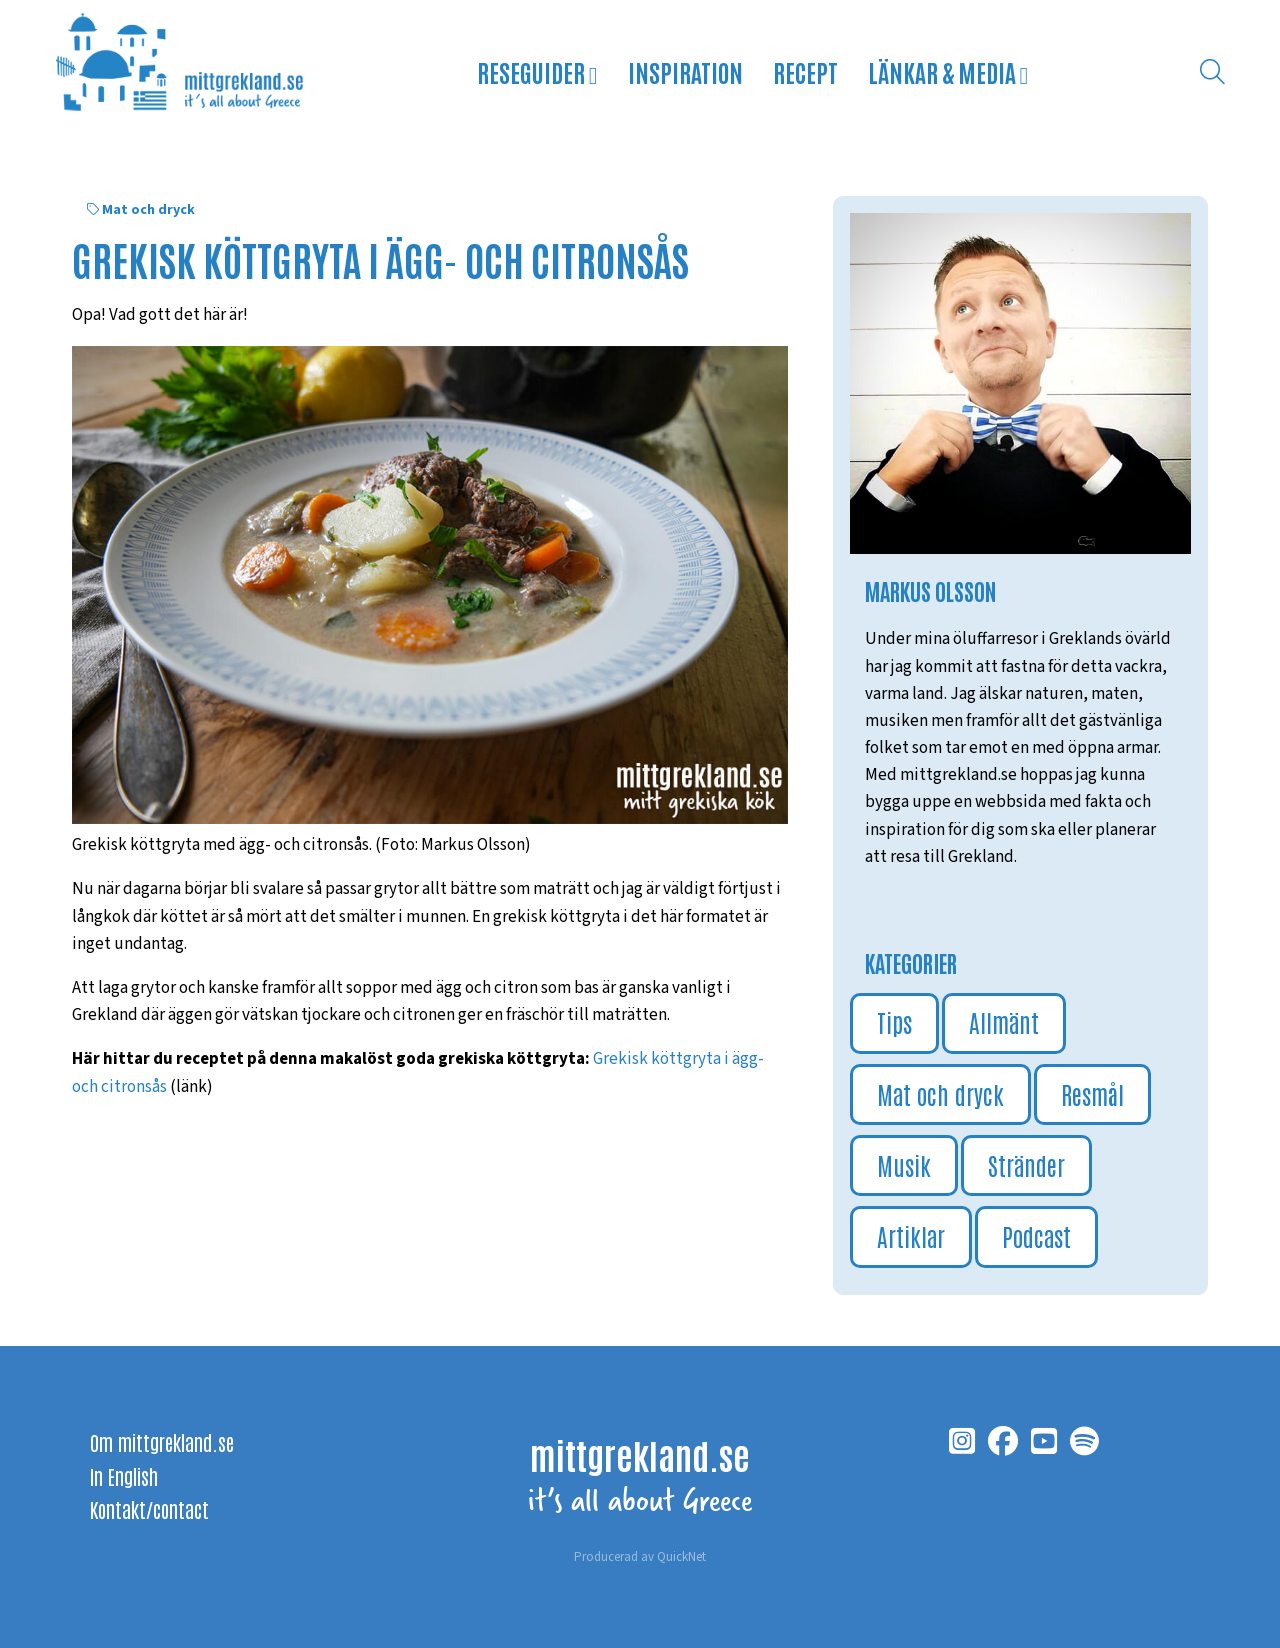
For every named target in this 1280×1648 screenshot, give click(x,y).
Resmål (1092, 1093)
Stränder (1026, 1164)
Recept (805, 71)
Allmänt (1004, 1021)
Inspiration (685, 71)
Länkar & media (948, 72)
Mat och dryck (148, 210)
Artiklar (911, 1235)
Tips (894, 1021)
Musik (904, 1164)
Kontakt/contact (149, 1509)
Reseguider (537, 72)
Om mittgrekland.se (162, 1442)
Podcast (1036, 1235)
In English (124, 1476)
